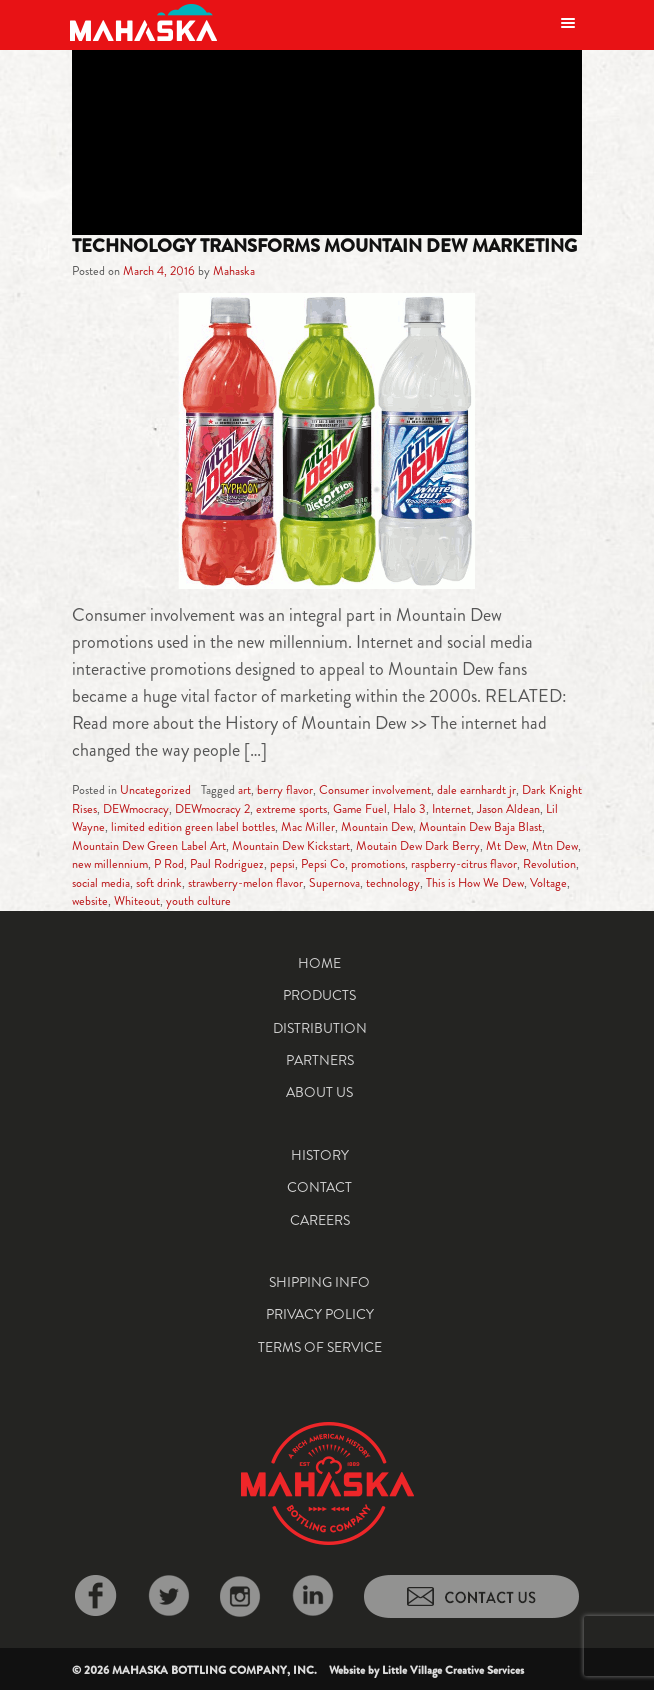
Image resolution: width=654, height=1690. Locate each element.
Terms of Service (320, 1347)
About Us (319, 1092)
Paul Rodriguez (227, 864)
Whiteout (137, 901)
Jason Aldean (508, 809)
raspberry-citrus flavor (464, 864)
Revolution (549, 864)
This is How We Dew (475, 883)
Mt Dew (506, 846)
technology (393, 883)
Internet (451, 809)
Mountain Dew (377, 827)
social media (101, 883)
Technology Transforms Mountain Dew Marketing (324, 246)
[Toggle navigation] (568, 22)
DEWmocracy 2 (212, 809)
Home (319, 963)
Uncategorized (155, 790)
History (320, 1155)
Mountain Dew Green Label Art (149, 846)
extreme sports (291, 809)
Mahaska (234, 271)
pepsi (282, 864)
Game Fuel (360, 809)
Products (319, 995)
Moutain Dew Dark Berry (418, 846)
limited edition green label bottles (193, 827)
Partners (320, 1060)
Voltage (548, 883)
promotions (378, 864)
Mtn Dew (555, 846)
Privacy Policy (320, 1314)
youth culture (198, 901)
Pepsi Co (323, 864)
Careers (320, 1220)
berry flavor (285, 790)
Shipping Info (319, 1282)
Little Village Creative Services (453, 1670)
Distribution (320, 1028)
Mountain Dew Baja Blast (480, 827)
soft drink (159, 883)
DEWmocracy (136, 809)
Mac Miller (308, 827)
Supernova (334, 883)
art (244, 790)
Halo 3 (409, 809)
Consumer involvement (375, 790)
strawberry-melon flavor (245, 883)
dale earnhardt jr (476, 790)
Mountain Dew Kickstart (291, 846)
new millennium (110, 864)
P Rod (169, 864)
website (90, 901)
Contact (319, 1187)
